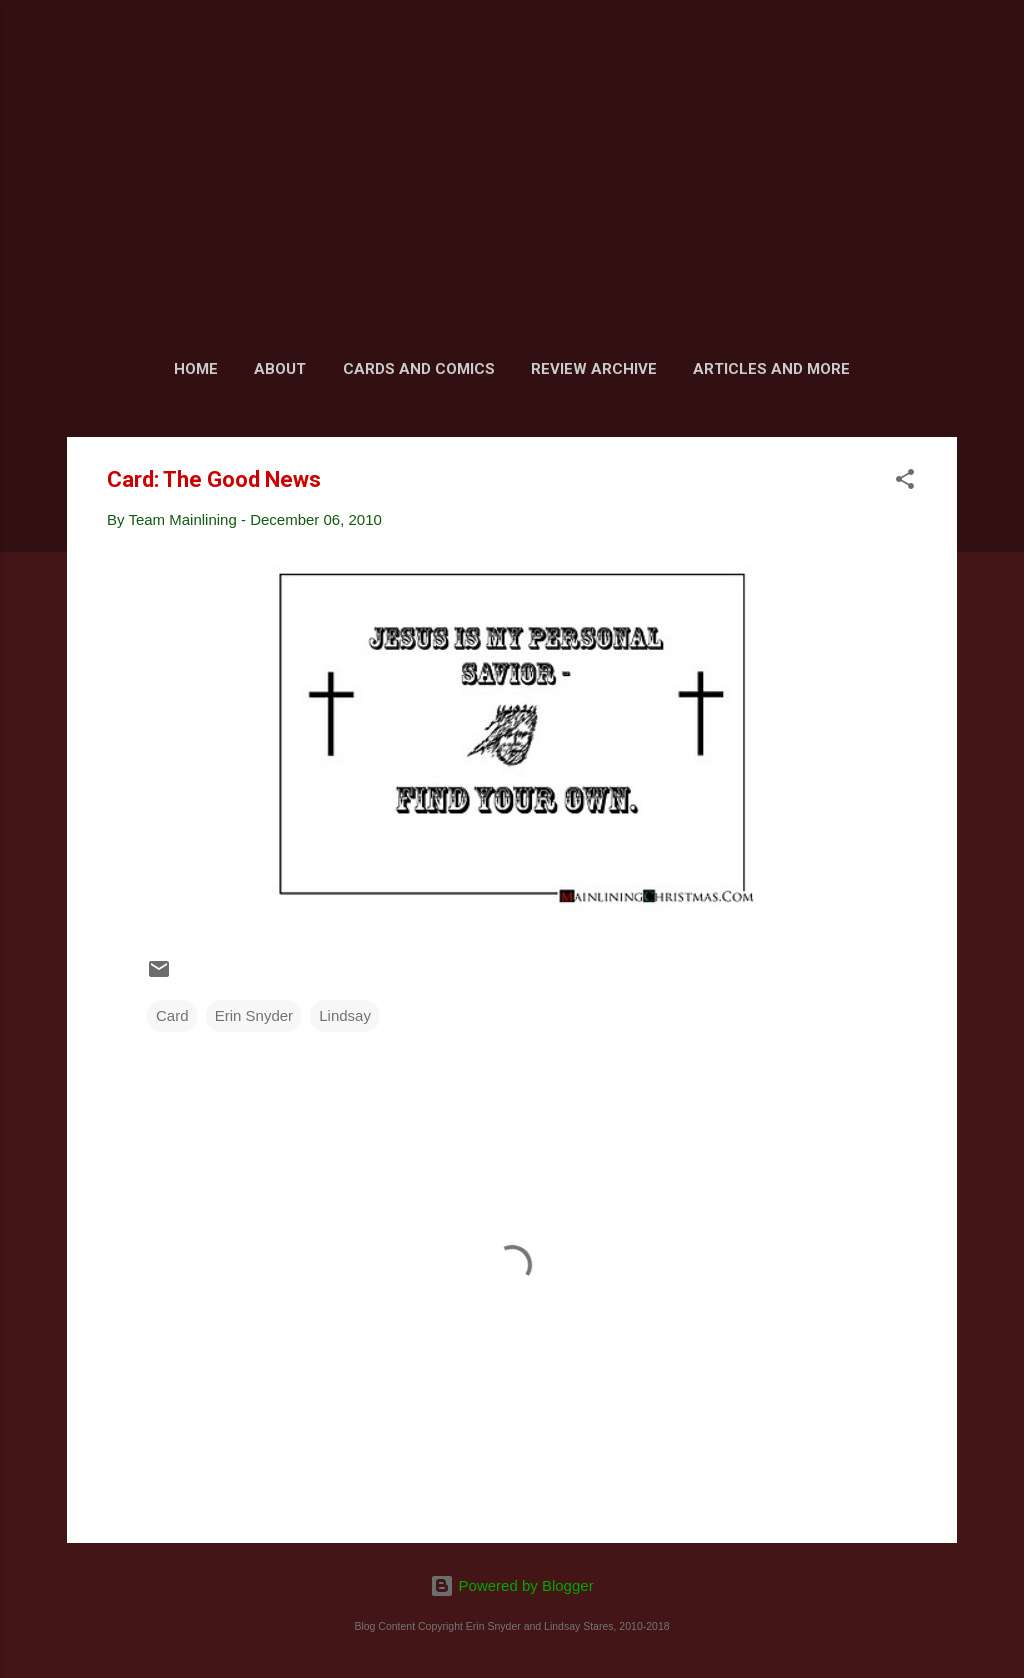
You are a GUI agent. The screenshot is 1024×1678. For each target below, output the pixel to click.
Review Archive (594, 369)
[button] (905, 482)
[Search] (945, 54)
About (280, 369)
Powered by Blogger (511, 1585)
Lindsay (345, 1015)
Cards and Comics (419, 369)
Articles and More (771, 369)
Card (172, 1015)
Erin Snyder (254, 1015)
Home (196, 369)
